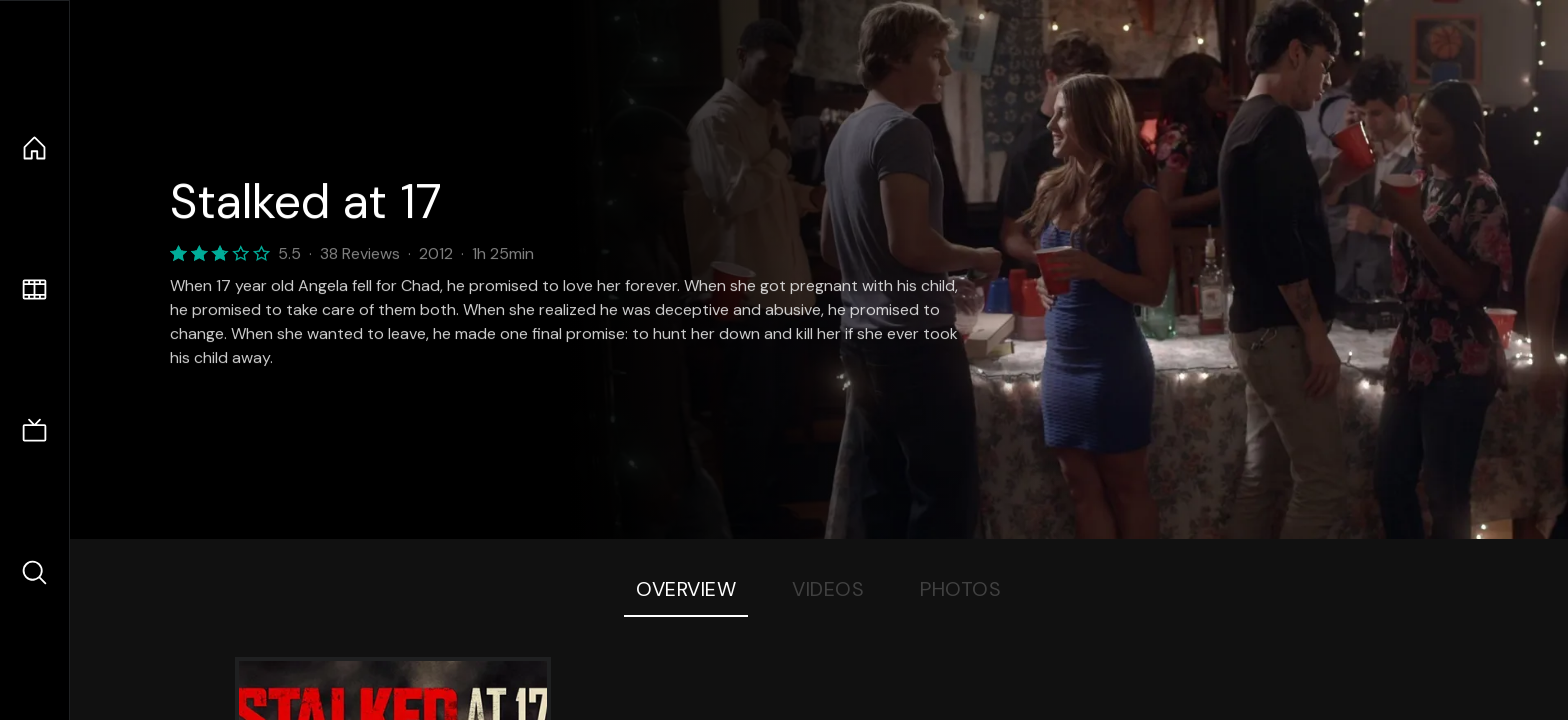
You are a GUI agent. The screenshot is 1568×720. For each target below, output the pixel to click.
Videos (828, 589)
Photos (960, 589)
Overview (686, 589)
